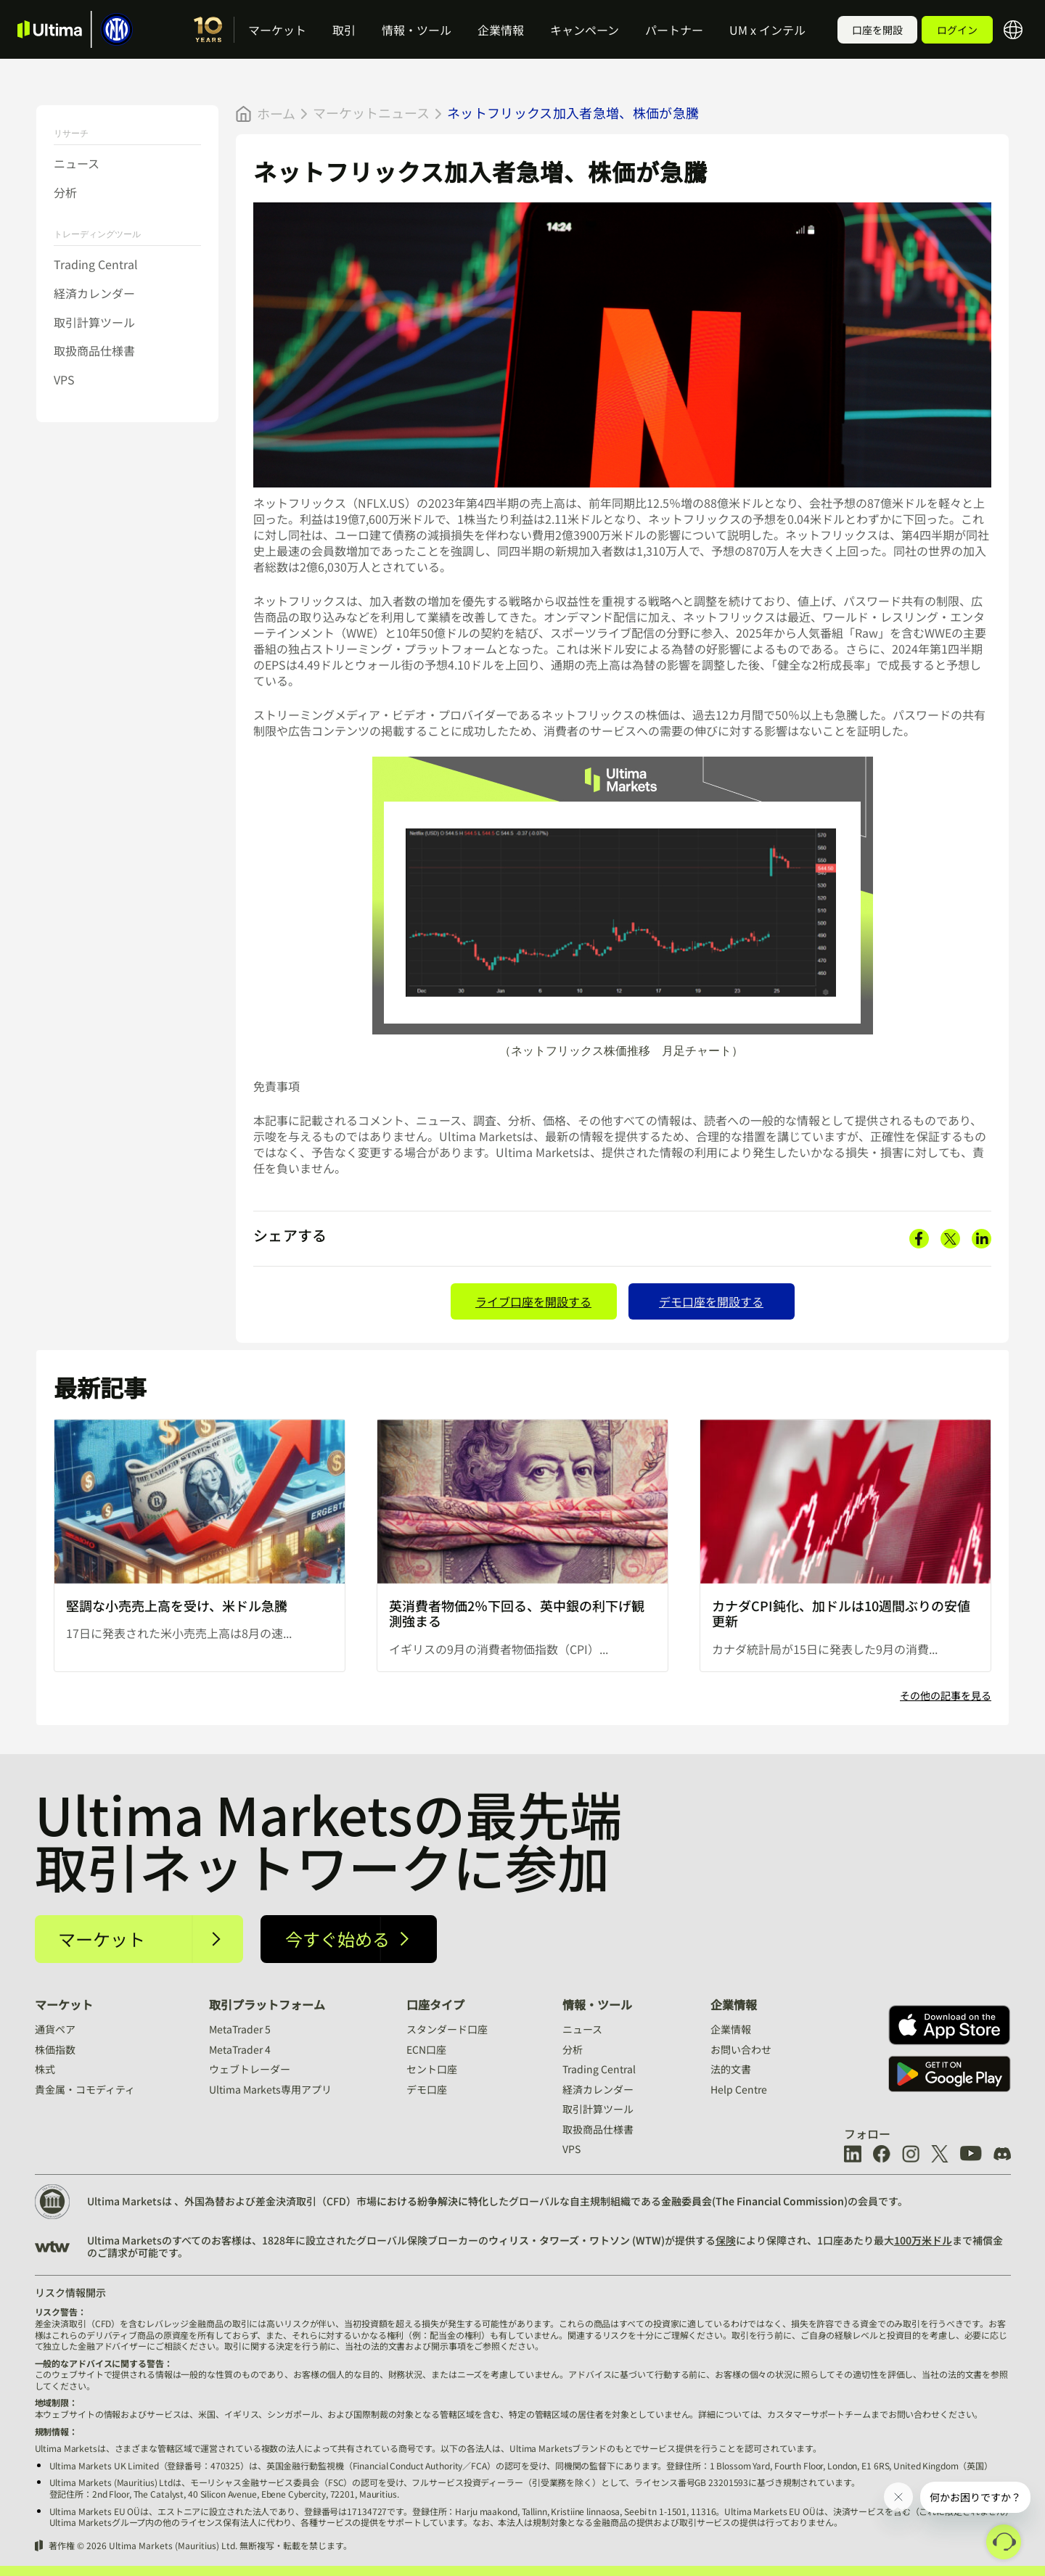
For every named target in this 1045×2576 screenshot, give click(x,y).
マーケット (277, 29)
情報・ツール (416, 29)
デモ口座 (426, 2089)
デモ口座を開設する (711, 1301)
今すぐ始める (337, 1938)
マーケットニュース (371, 112)
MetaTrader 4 (240, 2049)
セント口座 (431, 2069)
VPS (64, 379)
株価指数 (55, 2049)
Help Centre (738, 2089)
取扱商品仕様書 (94, 350)
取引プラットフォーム (267, 2004)
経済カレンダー (94, 293)
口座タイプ (435, 2004)
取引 (344, 29)
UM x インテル (767, 29)
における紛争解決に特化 (432, 2201)
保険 (726, 2240)
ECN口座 (426, 2049)
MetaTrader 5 (240, 2029)
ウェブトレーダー (249, 2069)
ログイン (957, 29)
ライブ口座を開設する (533, 1301)
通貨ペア (55, 2029)
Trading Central (96, 264)
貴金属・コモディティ (85, 2089)
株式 (45, 2069)
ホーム (276, 114)
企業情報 (501, 29)
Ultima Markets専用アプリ (270, 2089)
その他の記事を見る (945, 1696)
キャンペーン (584, 29)
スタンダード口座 (447, 2029)
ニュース (76, 163)
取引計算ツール (94, 322)
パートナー (674, 29)
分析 (65, 192)
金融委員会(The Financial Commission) (754, 2201)
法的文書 (730, 2069)
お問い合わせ (740, 2049)
